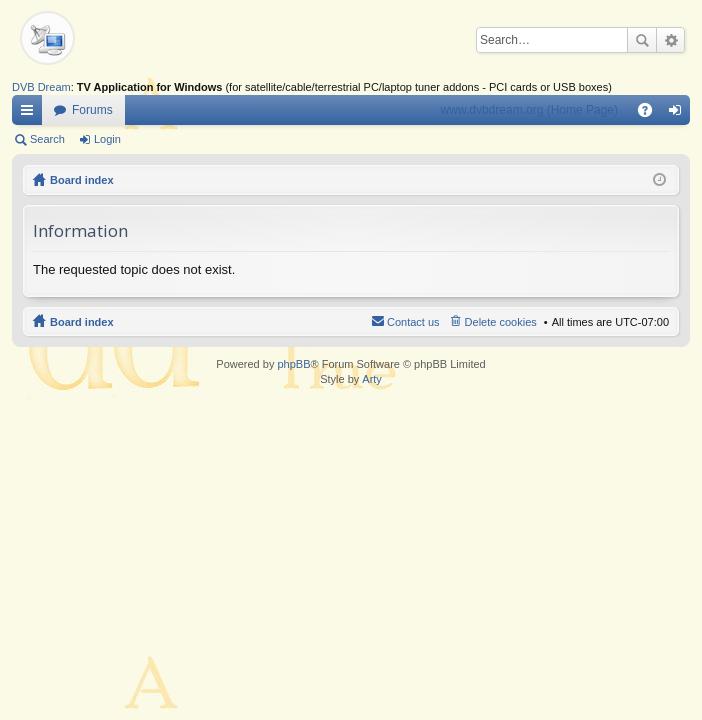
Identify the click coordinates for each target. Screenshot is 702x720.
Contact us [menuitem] (413, 322)
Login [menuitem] (679, 114)
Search (642, 40)
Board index (82, 180)
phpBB (293, 364)
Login (107, 139)
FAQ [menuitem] (651, 114)
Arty (372, 379)
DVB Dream (41, 87)
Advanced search (670, 40)
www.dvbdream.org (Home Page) (529, 110)
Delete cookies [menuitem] (501, 322)
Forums (92, 110)
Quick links (31, 114)
